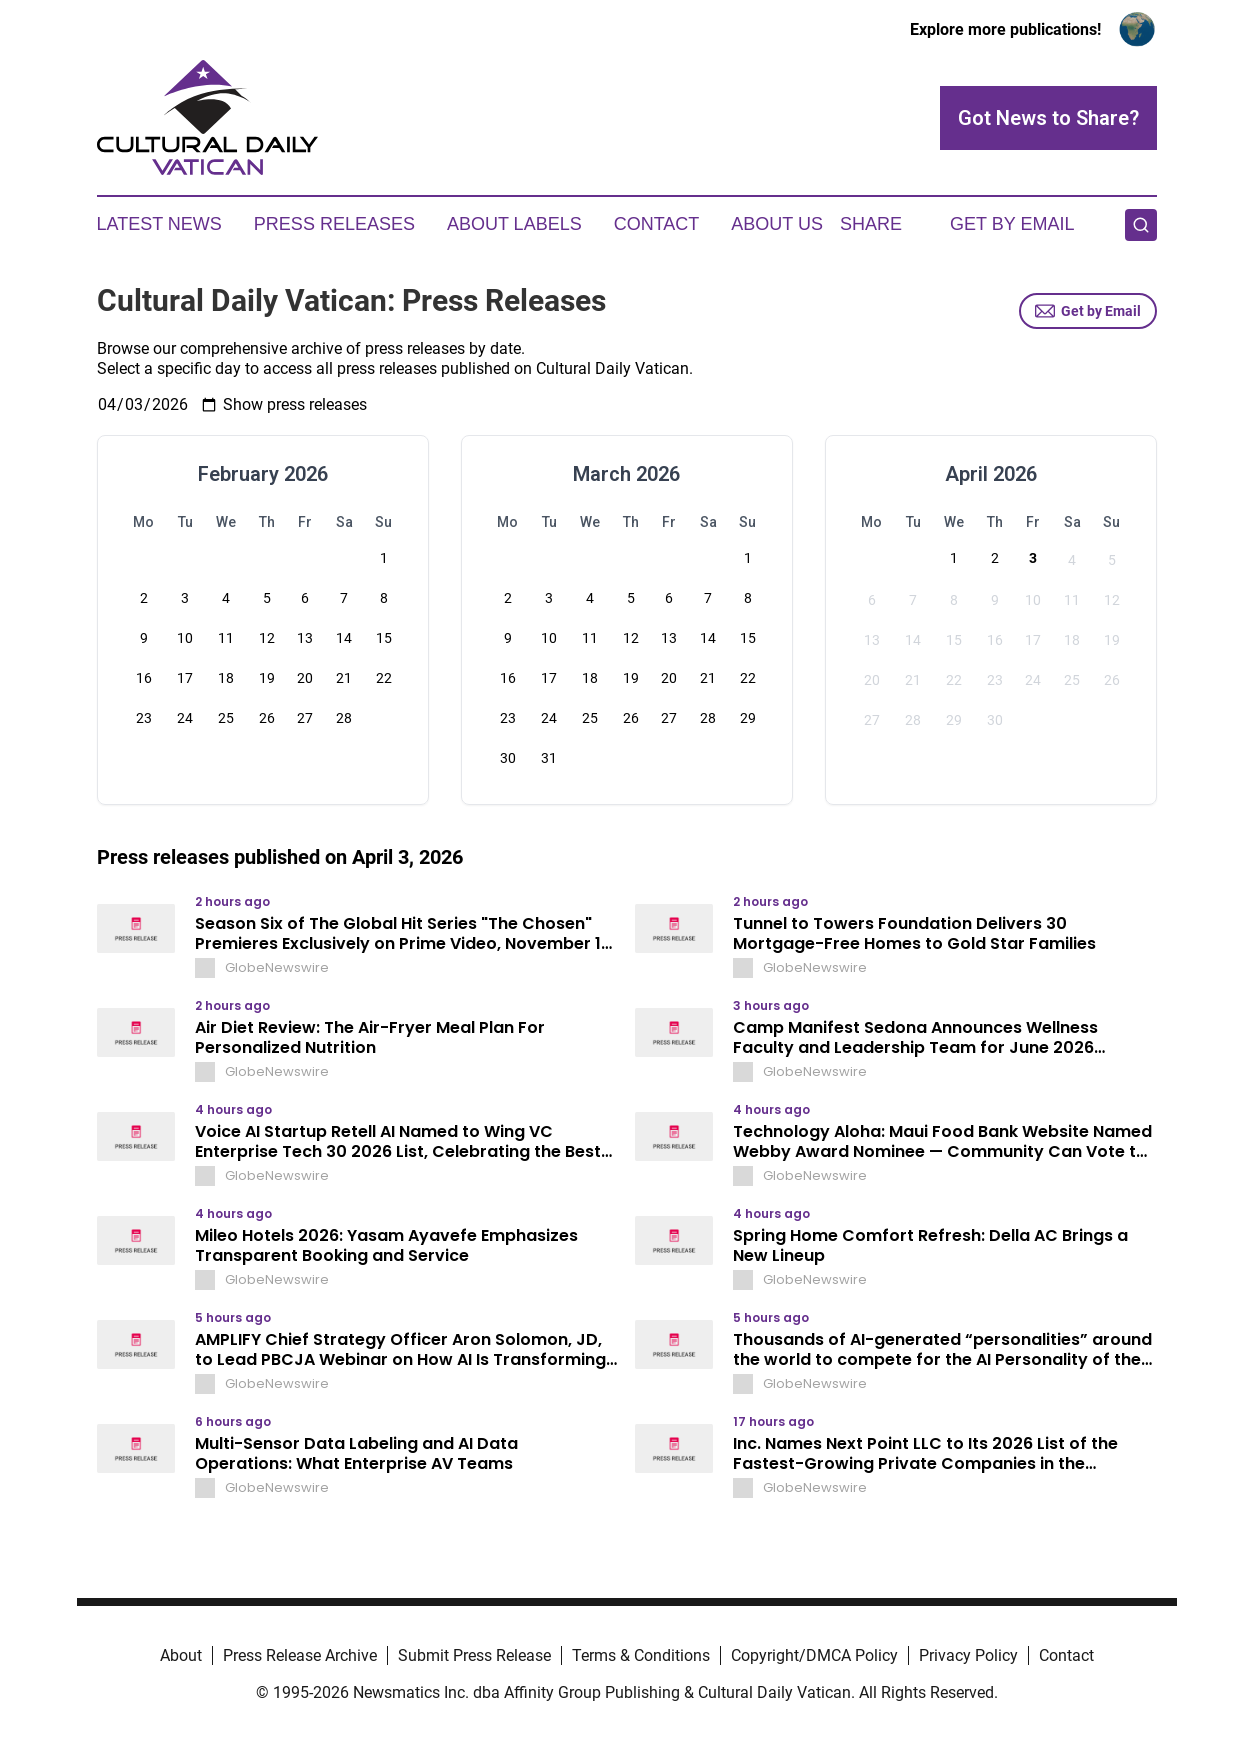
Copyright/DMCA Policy (814, 1655)
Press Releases (334, 224)
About (181, 1655)
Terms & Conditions (641, 1655)
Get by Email (1088, 311)
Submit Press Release (474, 1655)
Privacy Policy (968, 1655)
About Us (777, 224)
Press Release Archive (300, 1655)
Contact (657, 224)
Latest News (159, 224)
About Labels (514, 224)
